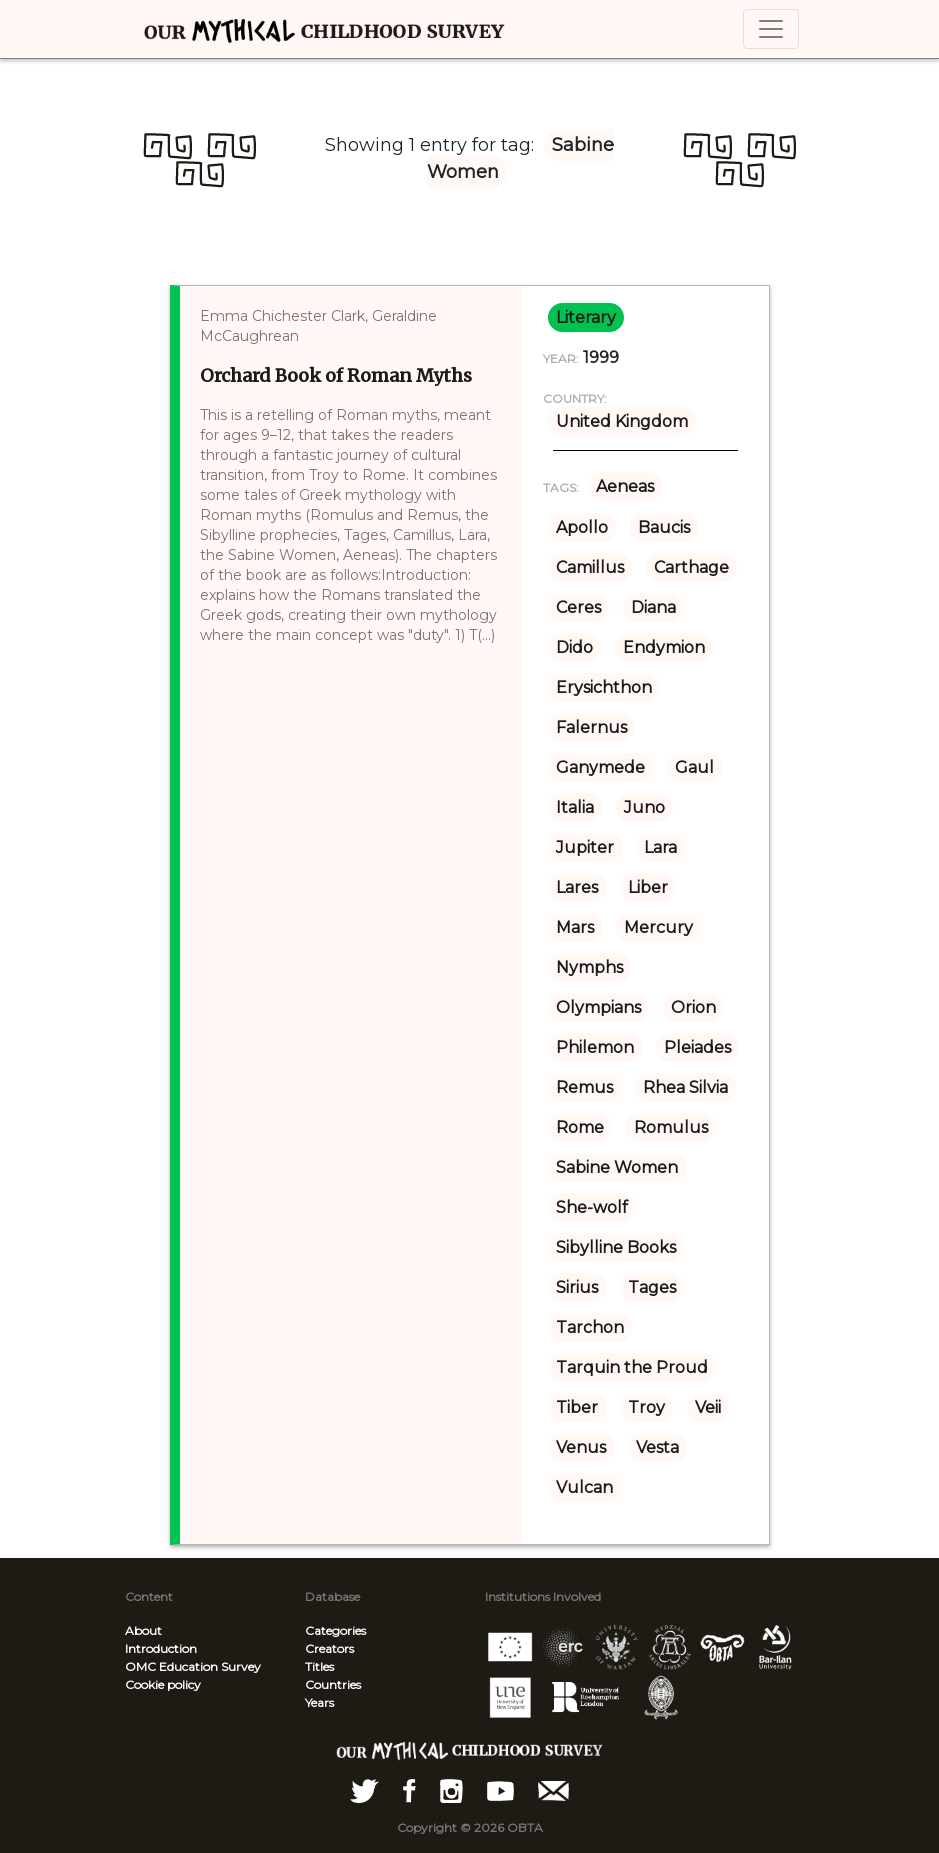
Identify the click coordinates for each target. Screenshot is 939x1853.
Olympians (598, 1007)
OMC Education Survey (193, 1666)
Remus (584, 1087)
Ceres (578, 607)
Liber (648, 887)
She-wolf (592, 1207)
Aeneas (625, 486)
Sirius (577, 1287)
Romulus (671, 1127)
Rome (580, 1127)
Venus (581, 1447)
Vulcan (584, 1487)
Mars (575, 927)
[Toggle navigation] (771, 29)
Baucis (664, 527)
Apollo (582, 527)
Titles (319, 1666)
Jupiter (585, 847)
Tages (652, 1287)
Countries (333, 1684)
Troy (646, 1407)
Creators (329, 1648)
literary (586, 317)
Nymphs (589, 967)
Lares (577, 887)
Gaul (694, 767)
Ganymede (600, 767)
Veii (708, 1407)
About (143, 1630)
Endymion (664, 647)
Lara (660, 847)
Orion (693, 1007)
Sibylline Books (616, 1247)
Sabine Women (617, 1167)
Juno (644, 807)
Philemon (595, 1047)
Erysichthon (604, 687)
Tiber (577, 1407)
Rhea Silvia (685, 1087)
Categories (335, 1630)
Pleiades (697, 1047)
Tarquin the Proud (632, 1367)
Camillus (590, 567)
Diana (653, 607)
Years (319, 1702)
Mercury (658, 927)
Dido (574, 647)
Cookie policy (163, 1684)
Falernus (591, 727)
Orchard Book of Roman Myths (336, 375)
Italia (575, 807)
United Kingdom (622, 421)
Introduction (161, 1648)
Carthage (691, 567)
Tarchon (590, 1327)
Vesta (657, 1447)
